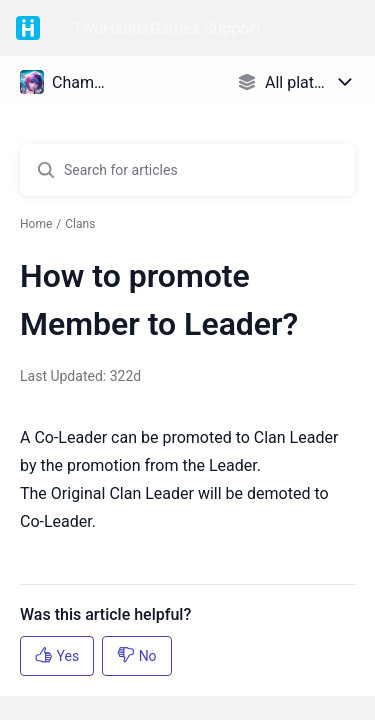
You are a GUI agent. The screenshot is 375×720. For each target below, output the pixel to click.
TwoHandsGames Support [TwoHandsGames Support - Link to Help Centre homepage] (167, 28)
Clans (80, 224)
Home (36, 224)
